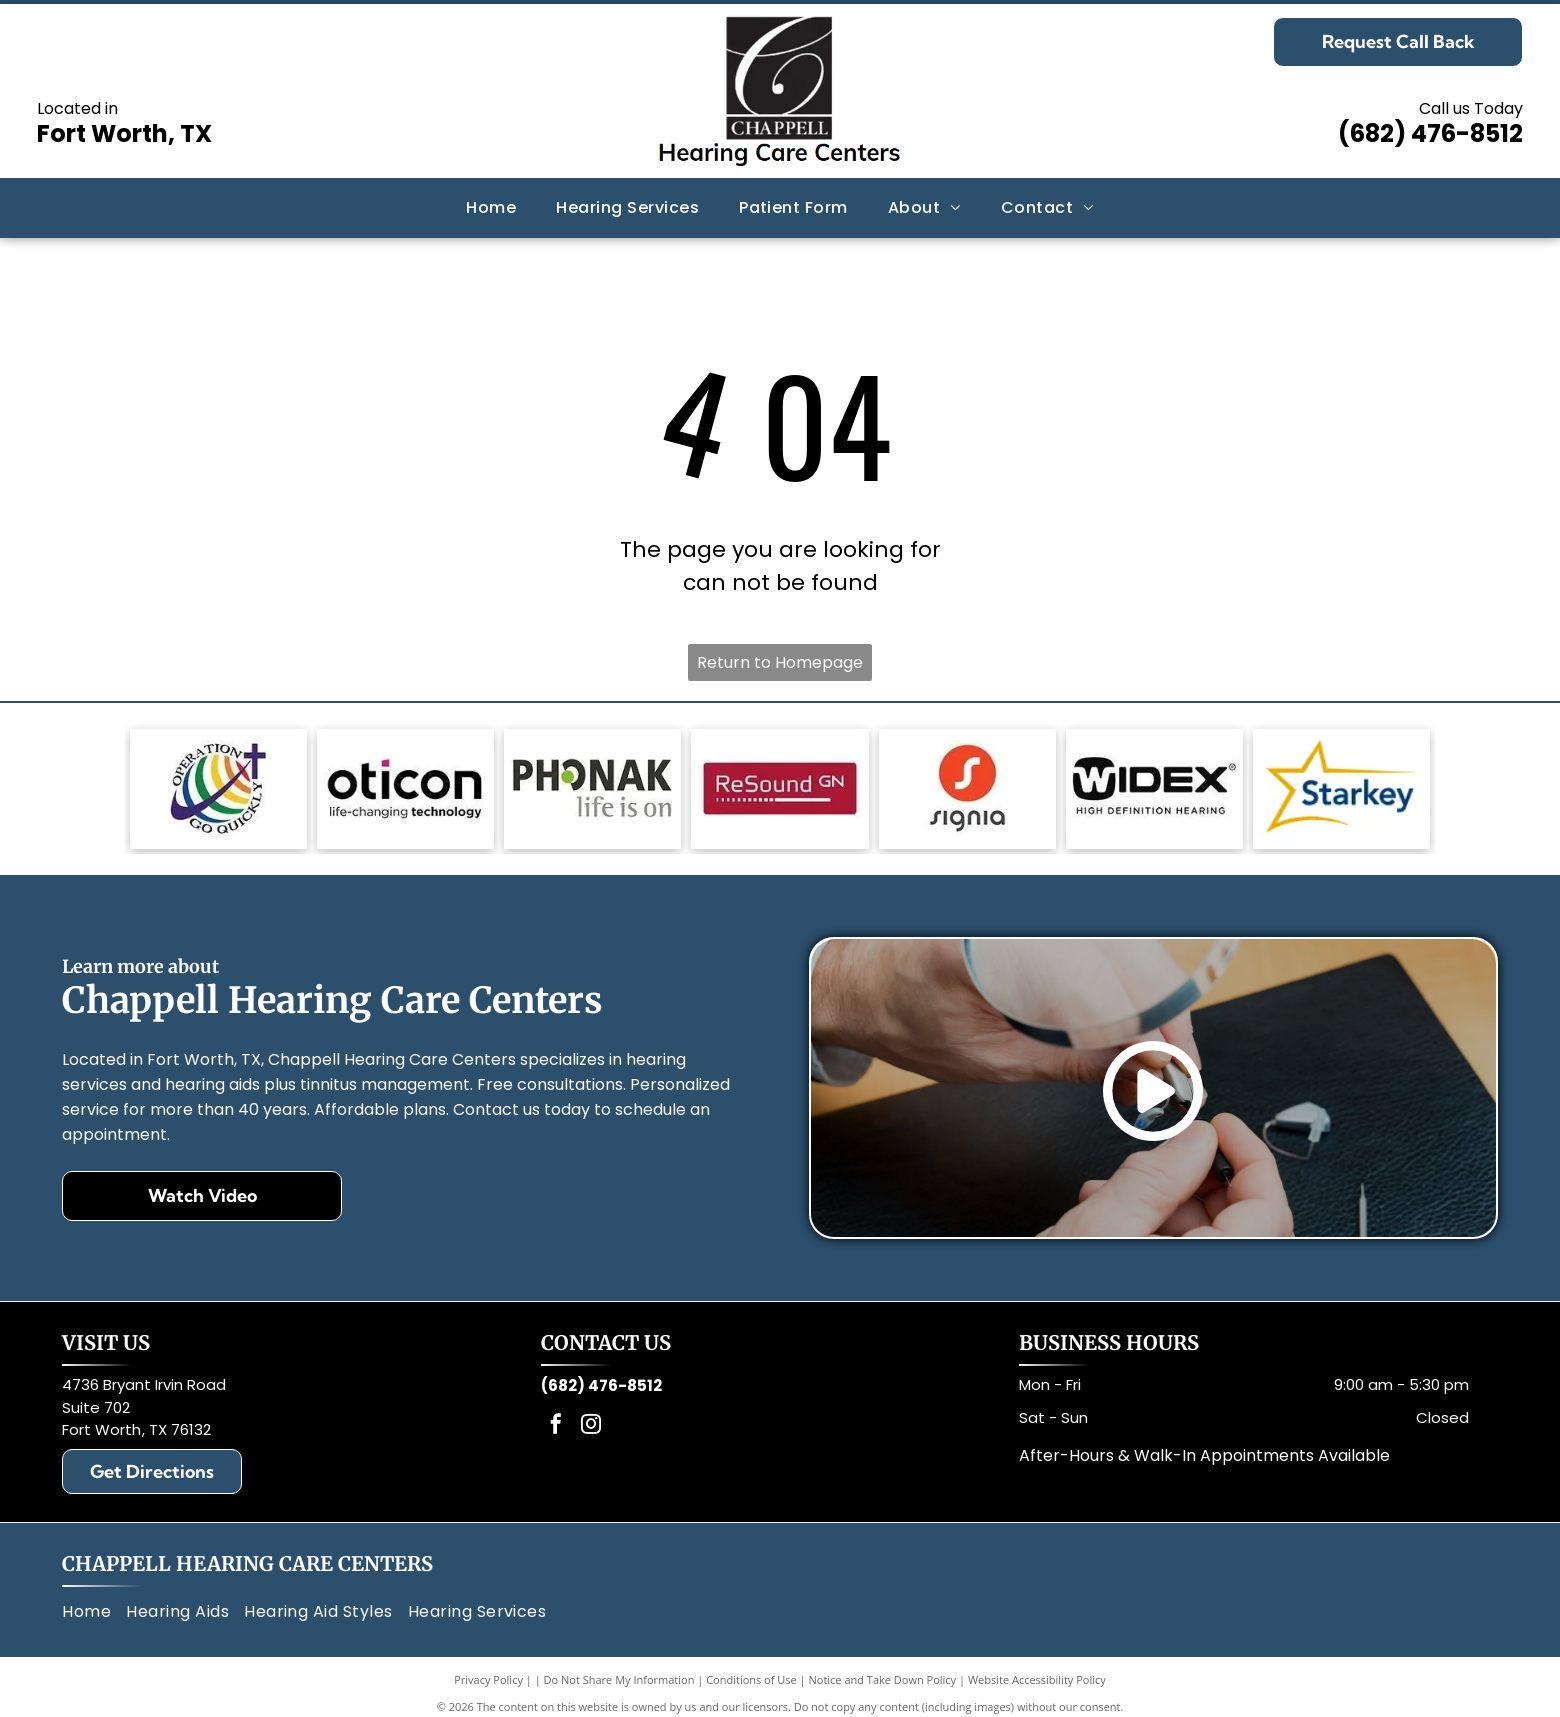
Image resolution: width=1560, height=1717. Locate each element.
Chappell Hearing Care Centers (247, 1563)
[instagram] (591, 1426)
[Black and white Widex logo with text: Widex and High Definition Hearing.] (1154, 789)
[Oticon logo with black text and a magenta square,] (405, 789)
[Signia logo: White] (967, 789)
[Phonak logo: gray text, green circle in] (592, 789)
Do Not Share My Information (619, 1679)
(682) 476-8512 (1430, 133)
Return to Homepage (780, 662)
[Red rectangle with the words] (779, 789)
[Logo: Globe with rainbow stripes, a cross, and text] (218, 789)
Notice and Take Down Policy (883, 1679)
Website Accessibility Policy (1037, 1679)
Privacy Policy (488, 1679)
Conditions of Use (751, 1679)
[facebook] (556, 1426)
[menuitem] (491, 208)
